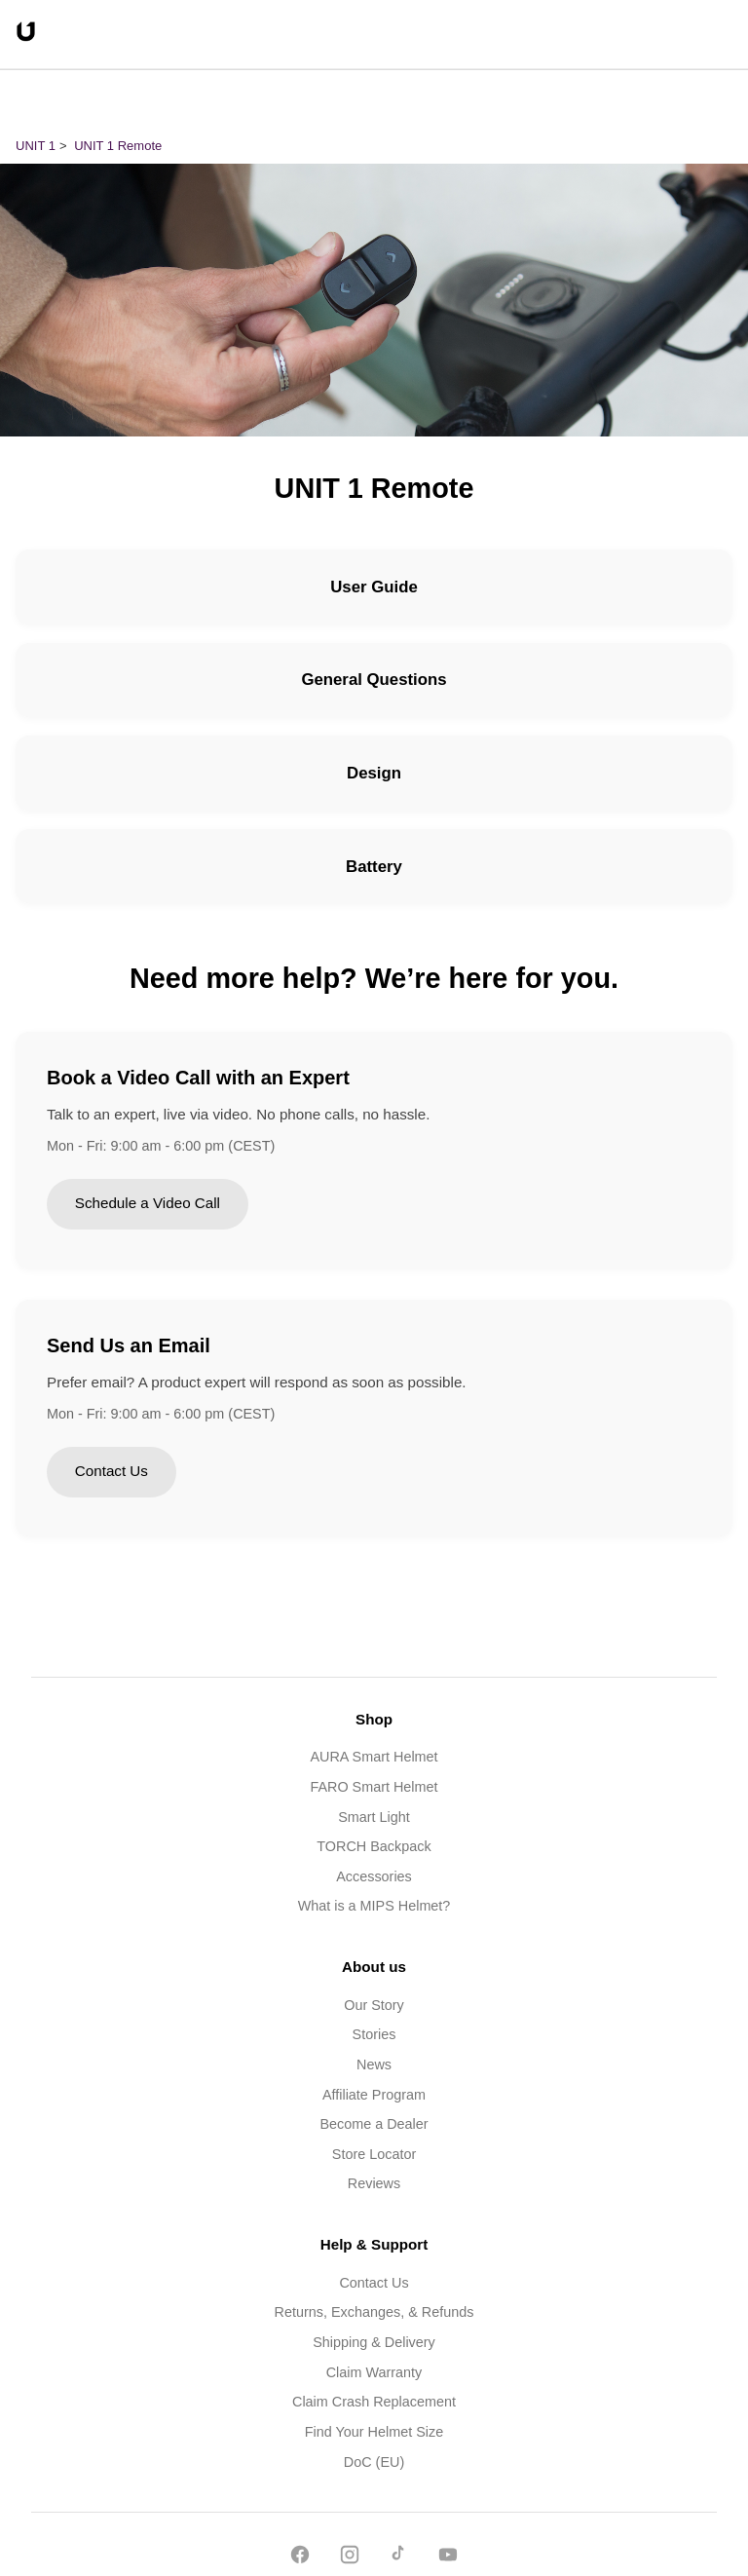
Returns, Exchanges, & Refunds (374, 2312)
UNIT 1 (36, 145)
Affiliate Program (374, 2094)
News (374, 2064)
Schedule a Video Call (147, 1202)
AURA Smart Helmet (373, 1756)
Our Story (374, 2005)
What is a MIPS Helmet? (374, 1905)
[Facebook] (300, 2558)
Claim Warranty (374, 2372)
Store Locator (374, 2154)
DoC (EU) (374, 2462)
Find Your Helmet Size (374, 2432)
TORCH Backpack (373, 1846)
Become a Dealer (373, 2124)
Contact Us (111, 1470)
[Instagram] (349, 2558)
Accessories (374, 1876)
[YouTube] (448, 2558)
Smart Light (374, 1817)
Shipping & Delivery (374, 2342)
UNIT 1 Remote (118, 145)
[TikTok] (398, 2558)
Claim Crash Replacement (374, 2401)
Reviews (374, 2183)
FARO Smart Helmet (373, 1787)
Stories (374, 2034)
